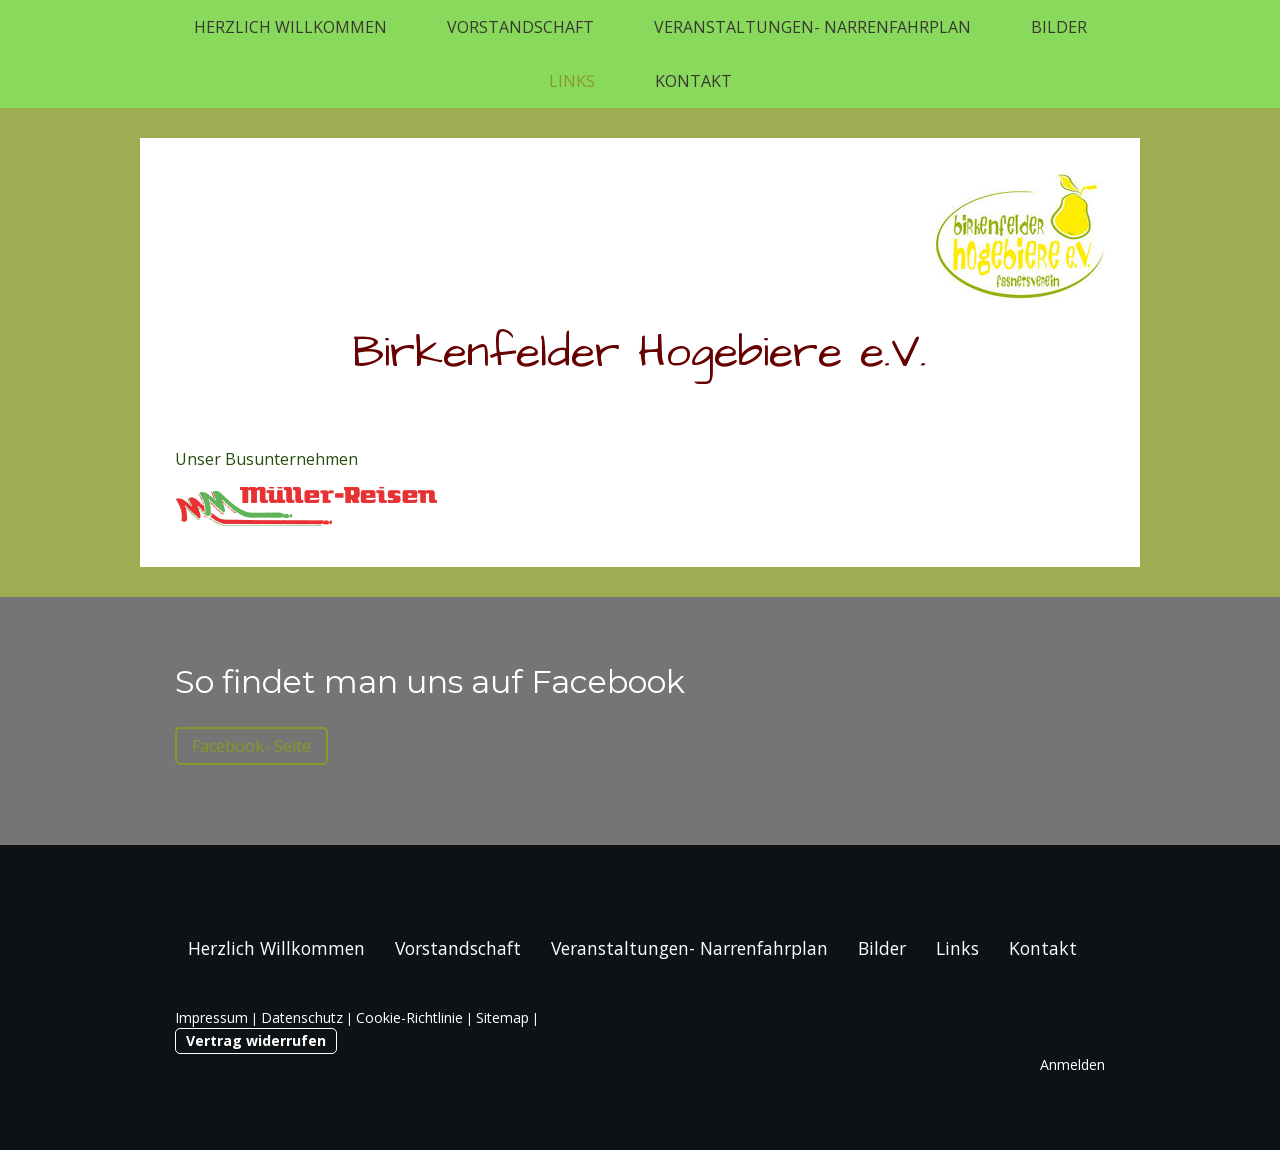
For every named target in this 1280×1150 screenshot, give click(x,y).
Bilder (1059, 27)
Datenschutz (302, 1017)
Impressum (211, 1017)
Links (572, 81)
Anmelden (1072, 1064)
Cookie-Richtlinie (409, 1017)
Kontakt (693, 81)
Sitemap (502, 1017)
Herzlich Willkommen (290, 27)
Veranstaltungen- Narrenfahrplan (812, 27)
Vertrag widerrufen (256, 1040)
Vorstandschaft (520, 27)
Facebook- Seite (251, 746)
